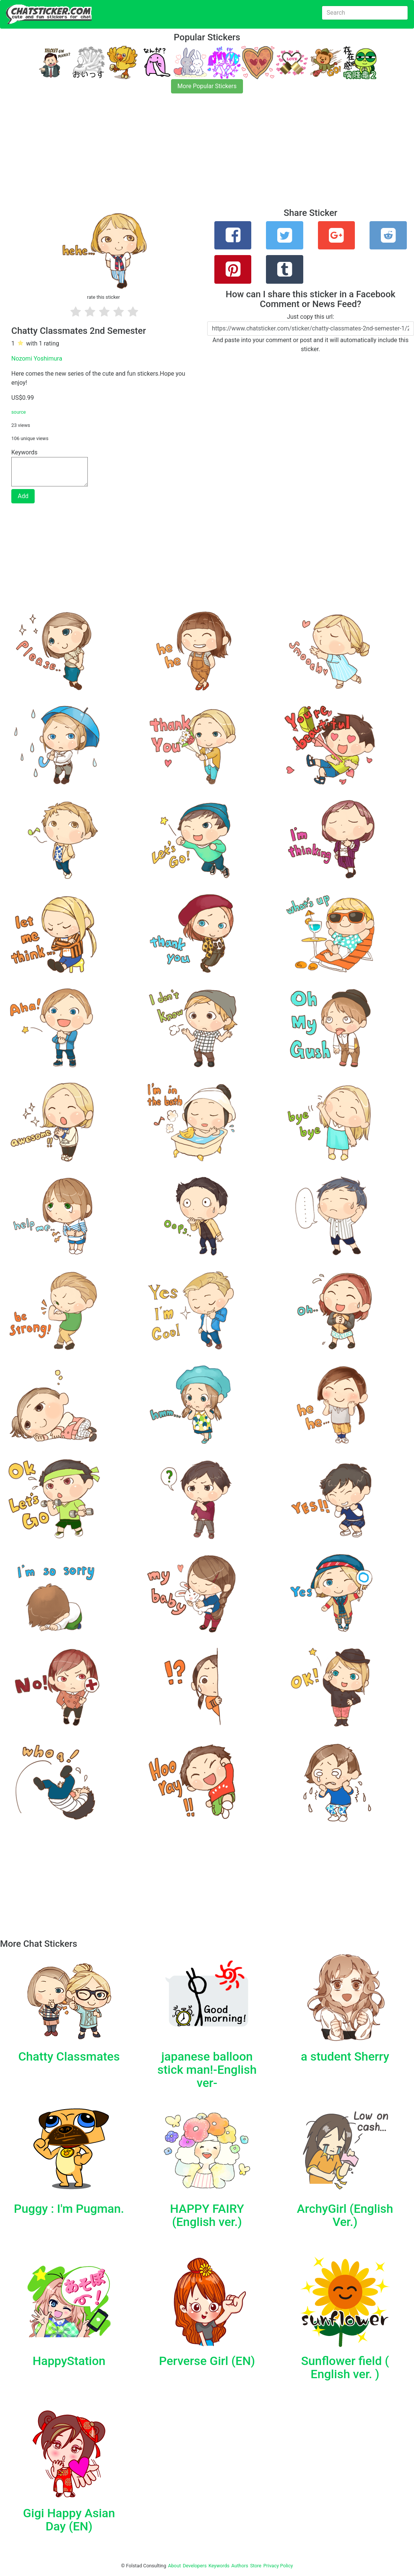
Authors (239, 2565)
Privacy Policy (278, 2565)
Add (23, 496)
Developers (194, 2565)
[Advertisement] (207, 155)
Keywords (219, 2565)
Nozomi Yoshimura (36, 358)
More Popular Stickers (207, 86)
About (174, 2565)
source (18, 412)
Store (255, 2565)
